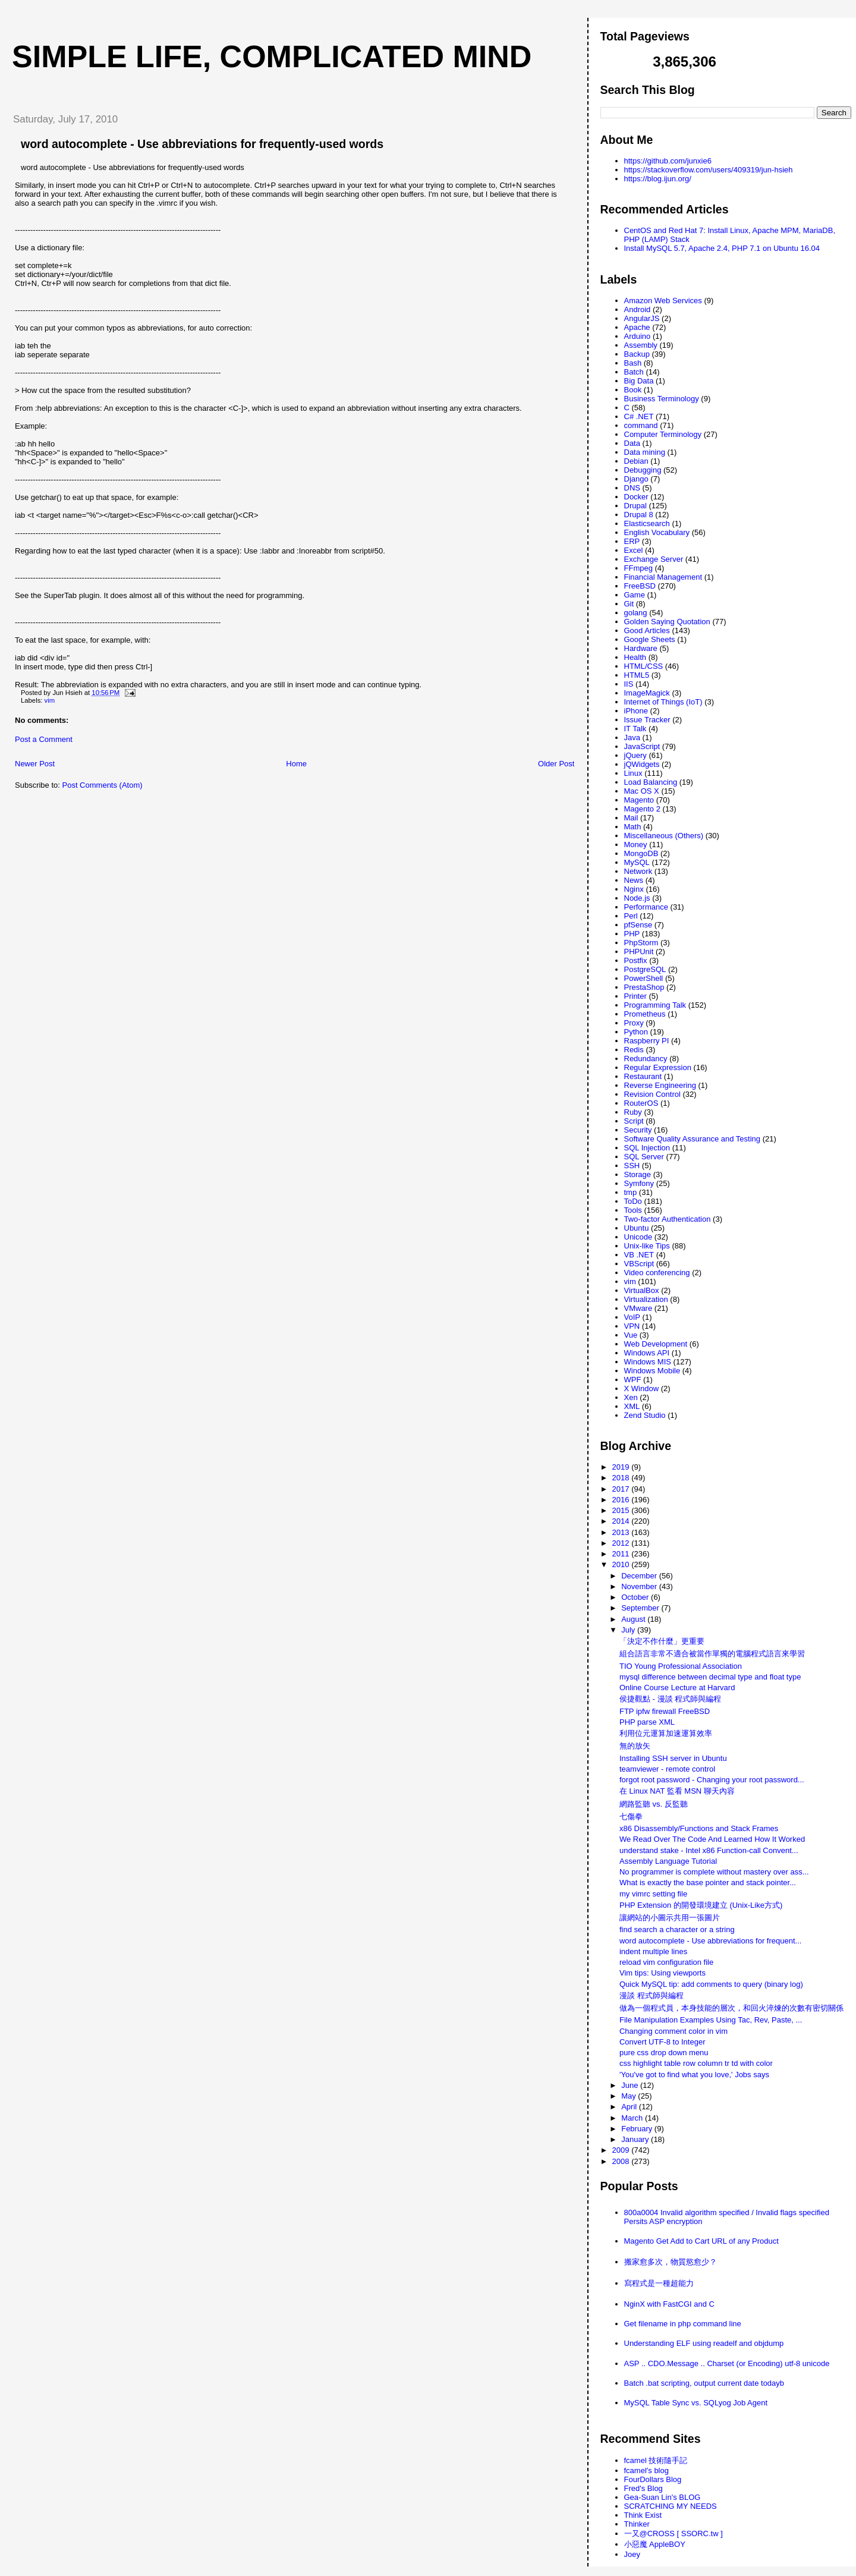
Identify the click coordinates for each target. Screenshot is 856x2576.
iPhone (636, 710)
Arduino (637, 336)
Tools (633, 1210)
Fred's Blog (643, 2488)
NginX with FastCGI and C (669, 2304)
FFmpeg (638, 568)
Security (638, 1129)
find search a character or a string (677, 1929)
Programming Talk (655, 1005)
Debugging (643, 469)
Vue (631, 1335)
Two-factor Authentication (667, 1219)
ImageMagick (647, 692)
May (629, 2095)
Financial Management (663, 577)
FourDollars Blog (653, 2479)
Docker (636, 496)
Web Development (656, 1343)
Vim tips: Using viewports (662, 1972)
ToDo (633, 1201)
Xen (631, 1397)
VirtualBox (641, 1290)
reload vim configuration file (666, 1962)
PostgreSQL (645, 969)
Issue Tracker (647, 719)
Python (636, 1031)
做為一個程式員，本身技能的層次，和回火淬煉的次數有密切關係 (731, 2007)
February (637, 2128)
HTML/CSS (643, 666)
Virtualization (646, 1299)
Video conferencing (657, 1272)
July (629, 1629)
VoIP (632, 1317)
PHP (632, 933)
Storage (638, 1174)
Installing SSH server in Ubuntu (673, 1758)
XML (632, 1406)
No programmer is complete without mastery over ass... (714, 1871)
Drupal (635, 505)
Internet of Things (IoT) (663, 701)
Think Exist (643, 2515)
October (636, 1597)
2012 (622, 1543)
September (641, 1607)
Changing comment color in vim (673, 2031)
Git (629, 603)
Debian (636, 461)
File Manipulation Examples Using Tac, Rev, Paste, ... (710, 2019)
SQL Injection (647, 1147)
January (636, 2139)
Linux (633, 773)
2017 (622, 1488)
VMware (638, 1308)
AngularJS (642, 318)
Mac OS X (641, 791)
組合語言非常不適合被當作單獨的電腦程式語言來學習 (712, 1653)
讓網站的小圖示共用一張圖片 (669, 1917)
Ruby (633, 1112)
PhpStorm (641, 942)
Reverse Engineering (660, 1085)
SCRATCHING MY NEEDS (670, 2506)
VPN (632, 1326)
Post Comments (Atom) (102, 785)
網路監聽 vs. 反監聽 (653, 1804)
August (634, 1619)
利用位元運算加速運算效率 (665, 1733)
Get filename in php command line (682, 2323)
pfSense (638, 924)
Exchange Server (654, 559)
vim (50, 700)
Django (636, 478)
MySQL (637, 862)
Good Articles (647, 630)
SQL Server (644, 1156)
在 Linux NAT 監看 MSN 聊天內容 (677, 1790)
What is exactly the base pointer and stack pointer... (707, 1882)
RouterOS (641, 1103)
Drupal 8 (638, 514)
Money (635, 844)
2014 (622, 1521)
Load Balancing (651, 782)
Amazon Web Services (663, 300)
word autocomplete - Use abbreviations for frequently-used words (202, 143)
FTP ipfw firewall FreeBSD (664, 1711)
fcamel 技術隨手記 (656, 2460)
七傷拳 (631, 1816)
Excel (633, 550)
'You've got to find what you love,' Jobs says (694, 2074)
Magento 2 (642, 808)
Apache (637, 327)
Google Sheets (649, 639)
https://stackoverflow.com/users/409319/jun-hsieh (708, 169)
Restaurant (643, 1076)
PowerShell (643, 978)
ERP (632, 541)
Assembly (640, 345)
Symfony (639, 1183)
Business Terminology (661, 398)
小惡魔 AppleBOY (654, 2544)
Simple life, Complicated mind (271, 56)
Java (632, 737)
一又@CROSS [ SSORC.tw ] (673, 2533)
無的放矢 (634, 1745)
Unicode (638, 1236)
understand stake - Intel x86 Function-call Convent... (708, 1850)
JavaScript (642, 746)
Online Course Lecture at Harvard (677, 1687)
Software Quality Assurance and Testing (692, 1138)
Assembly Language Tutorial (668, 1861)
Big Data (639, 380)
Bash (633, 362)
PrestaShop (644, 987)
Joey (632, 2554)
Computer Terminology (663, 434)
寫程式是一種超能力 (659, 2283)
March (633, 2117)
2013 (622, 1532)
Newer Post (35, 763)
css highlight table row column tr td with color (696, 2063)
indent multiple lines (653, 1951)
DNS (632, 487)
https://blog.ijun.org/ (657, 178)
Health (635, 657)
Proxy (634, 1022)
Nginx (634, 889)
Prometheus (645, 1013)
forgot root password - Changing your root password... (711, 1779)
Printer (635, 996)
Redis (634, 1049)
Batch (634, 371)
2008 (622, 2161)
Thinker (637, 2524)
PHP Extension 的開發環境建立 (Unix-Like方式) (700, 1905)
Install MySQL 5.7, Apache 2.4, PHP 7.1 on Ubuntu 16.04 (722, 248)
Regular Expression (657, 1067)
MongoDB (641, 853)
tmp (630, 1192)
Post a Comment (44, 739)
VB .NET (639, 1254)
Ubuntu (636, 1227)
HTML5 (637, 675)
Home (296, 763)
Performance (646, 906)
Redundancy (646, 1058)
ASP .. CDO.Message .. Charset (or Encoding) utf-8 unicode (727, 2363)
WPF (632, 1379)
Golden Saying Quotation (667, 621)
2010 (622, 1564)
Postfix (635, 960)
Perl (631, 915)
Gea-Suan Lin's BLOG (662, 2497)
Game (634, 594)
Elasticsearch (647, 523)
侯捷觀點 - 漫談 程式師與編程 (670, 1698)
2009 (622, 2150)
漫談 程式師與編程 (651, 1995)
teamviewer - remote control (667, 1768)
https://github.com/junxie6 (668, 160)
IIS (629, 684)
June (630, 2085)
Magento (639, 799)
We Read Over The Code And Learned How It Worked (712, 1839)
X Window (641, 1388)
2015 (622, 1510)
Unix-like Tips (647, 1245)
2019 (622, 1466)
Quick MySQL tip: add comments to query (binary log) (711, 1984)
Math (632, 826)
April (630, 2106)
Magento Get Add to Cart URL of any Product (701, 2241)
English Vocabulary (657, 532)
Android (637, 309)
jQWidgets (642, 764)
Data (632, 443)
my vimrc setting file (653, 1893)
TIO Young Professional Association (680, 1666)
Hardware (640, 648)
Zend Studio (645, 1415)
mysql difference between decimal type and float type (710, 1676)
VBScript (639, 1263)
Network (638, 871)
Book (633, 389)
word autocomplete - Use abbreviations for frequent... (710, 1940)
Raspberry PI (646, 1040)
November (640, 1586)
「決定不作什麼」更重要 (661, 1641)
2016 (622, 1499)
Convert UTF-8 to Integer (662, 2041)
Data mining (644, 452)
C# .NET (639, 416)
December (640, 1575)
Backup (637, 354)
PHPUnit (639, 951)
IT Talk (635, 728)
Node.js (637, 898)
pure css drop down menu (664, 2052)
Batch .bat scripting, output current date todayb (704, 2383)
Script (634, 1120)
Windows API (647, 1352)
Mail (631, 817)
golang (635, 612)
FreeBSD (640, 585)
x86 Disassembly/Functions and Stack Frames (698, 1828)
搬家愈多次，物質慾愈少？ (670, 2261)
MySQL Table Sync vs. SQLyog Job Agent (696, 2402)
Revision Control (652, 1094)
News (634, 880)
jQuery (635, 755)
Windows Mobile (652, 1370)
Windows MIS (647, 1361)
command (641, 425)
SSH (632, 1165)
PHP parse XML (647, 1722)
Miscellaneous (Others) (664, 835)
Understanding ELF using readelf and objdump (704, 2343)
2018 (622, 1477)
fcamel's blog (646, 2470)
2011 (622, 1553)
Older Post (556, 763)
